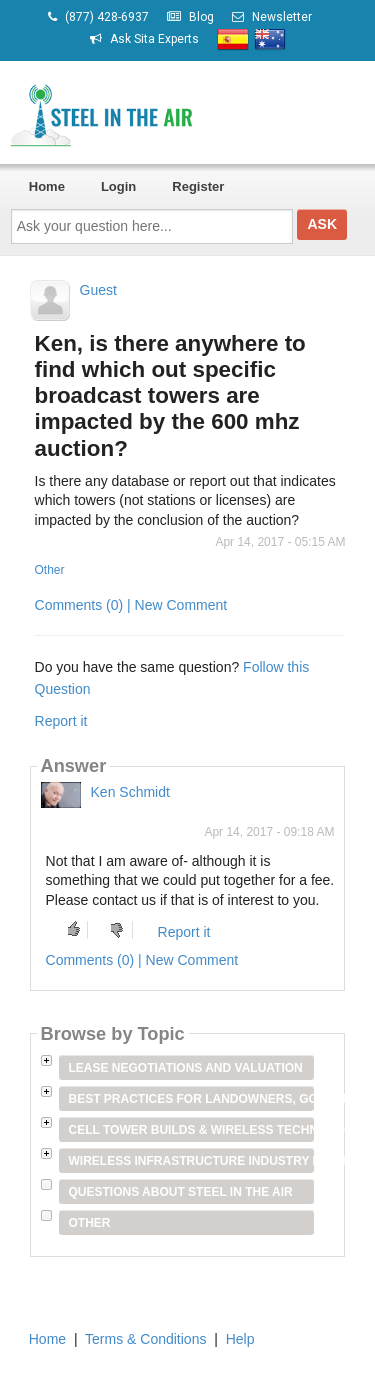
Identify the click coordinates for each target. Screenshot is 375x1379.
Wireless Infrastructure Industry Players (192, 1161)
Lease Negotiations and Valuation (186, 1068)
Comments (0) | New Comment (131, 605)
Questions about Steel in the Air (181, 1192)
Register (198, 186)
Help (240, 1339)
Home (47, 186)
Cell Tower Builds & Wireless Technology (192, 1130)
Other (50, 570)
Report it (61, 721)
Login (118, 186)
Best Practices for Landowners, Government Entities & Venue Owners (192, 1099)
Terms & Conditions (145, 1339)
